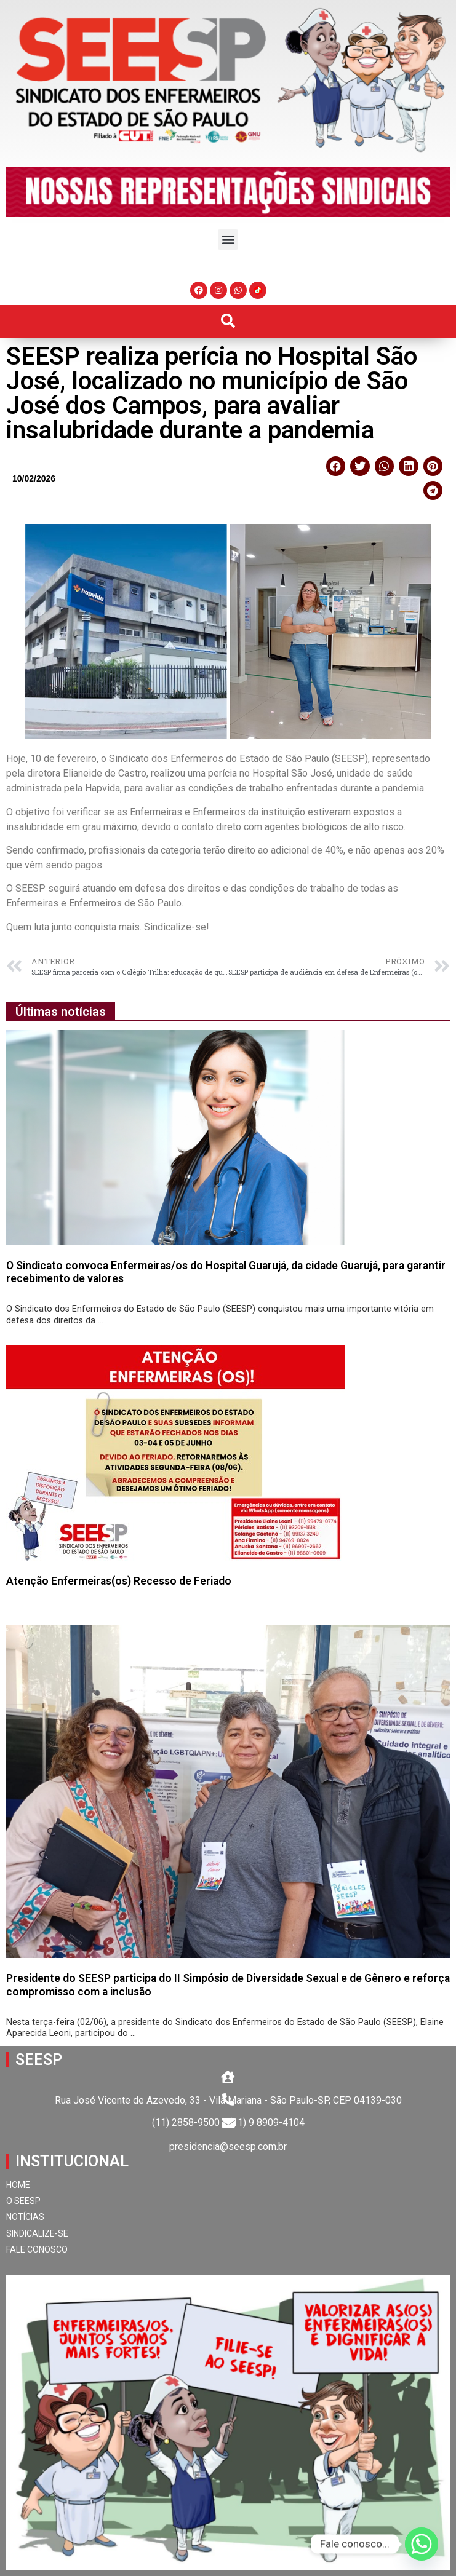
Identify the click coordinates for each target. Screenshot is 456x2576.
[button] (228, 239)
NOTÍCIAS (25, 2217)
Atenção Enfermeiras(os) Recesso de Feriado (118, 1581)
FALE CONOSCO (37, 2249)
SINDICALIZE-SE (37, 2233)
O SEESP (23, 2201)
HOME (18, 2185)
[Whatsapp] (421, 2544)
